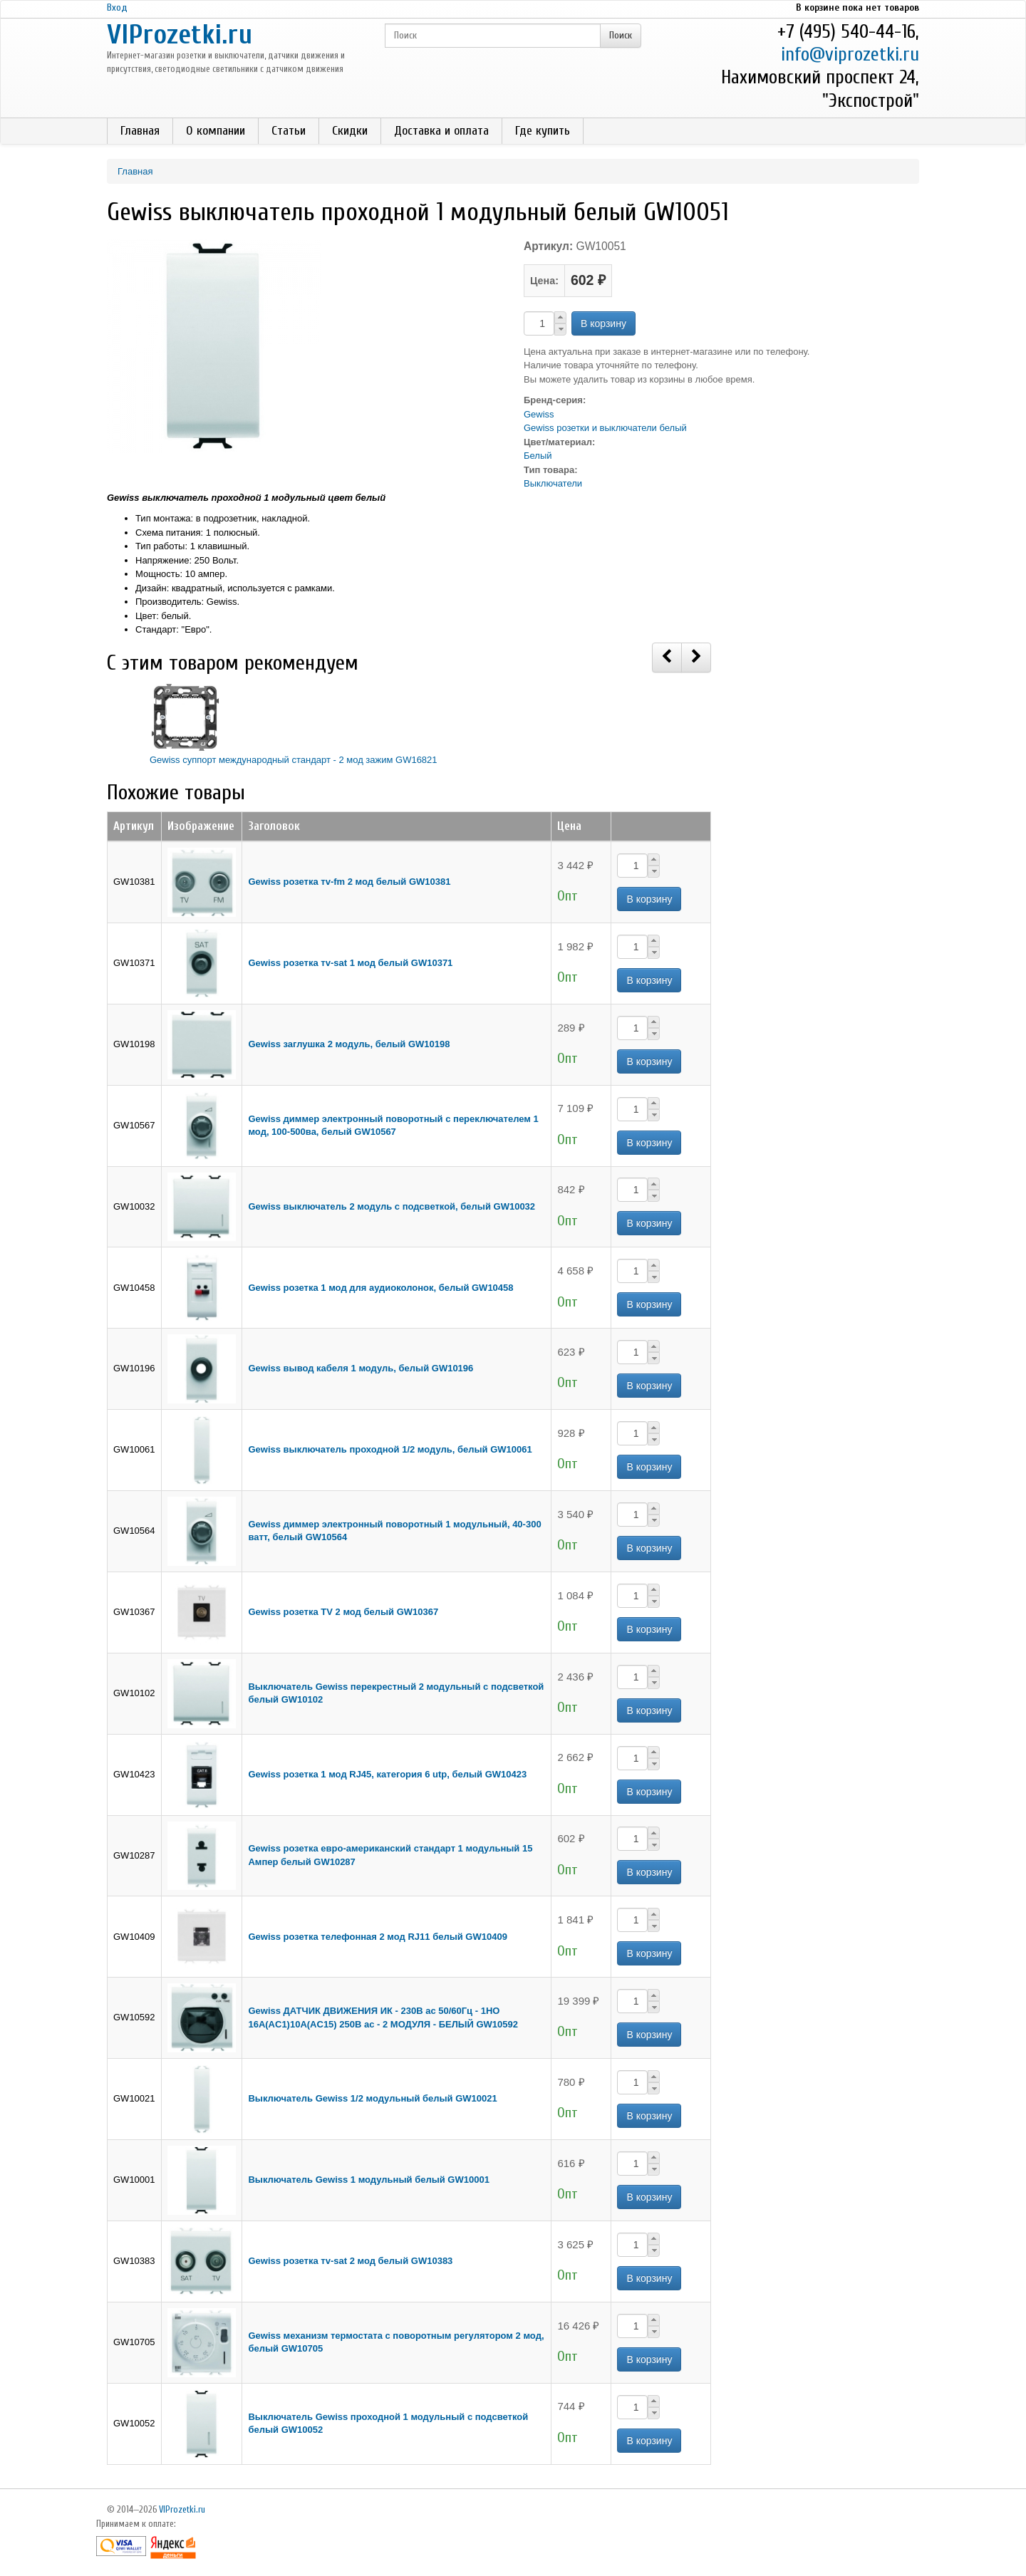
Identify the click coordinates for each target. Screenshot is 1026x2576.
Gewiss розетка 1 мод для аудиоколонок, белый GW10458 (380, 1287)
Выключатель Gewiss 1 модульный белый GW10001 (368, 2179)
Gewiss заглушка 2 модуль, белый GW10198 (349, 1044)
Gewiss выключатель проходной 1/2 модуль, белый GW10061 (390, 1449)
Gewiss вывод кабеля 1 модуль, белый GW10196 (360, 1368)
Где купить (542, 130)
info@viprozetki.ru (850, 54)
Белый (538, 455)
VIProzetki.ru (179, 35)
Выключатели (553, 483)
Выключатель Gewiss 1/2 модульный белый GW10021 (372, 2098)
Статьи (288, 130)
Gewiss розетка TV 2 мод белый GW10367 (343, 1611)
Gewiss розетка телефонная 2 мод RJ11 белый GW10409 (377, 1936)
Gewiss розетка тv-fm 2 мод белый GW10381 (349, 881)
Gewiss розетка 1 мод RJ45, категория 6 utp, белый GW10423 (387, 1774)
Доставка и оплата (441, 130)
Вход (117, 7)
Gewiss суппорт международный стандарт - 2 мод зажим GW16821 (293, 759)
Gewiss (539, 414)
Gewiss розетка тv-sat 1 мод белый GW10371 (350, 962)
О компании (215, 130)
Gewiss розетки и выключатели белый (605, 427)
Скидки (350, 130)
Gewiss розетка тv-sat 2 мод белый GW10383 (350, 2260)
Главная (140, 130)
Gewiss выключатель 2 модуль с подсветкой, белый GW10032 (391, 1206)
